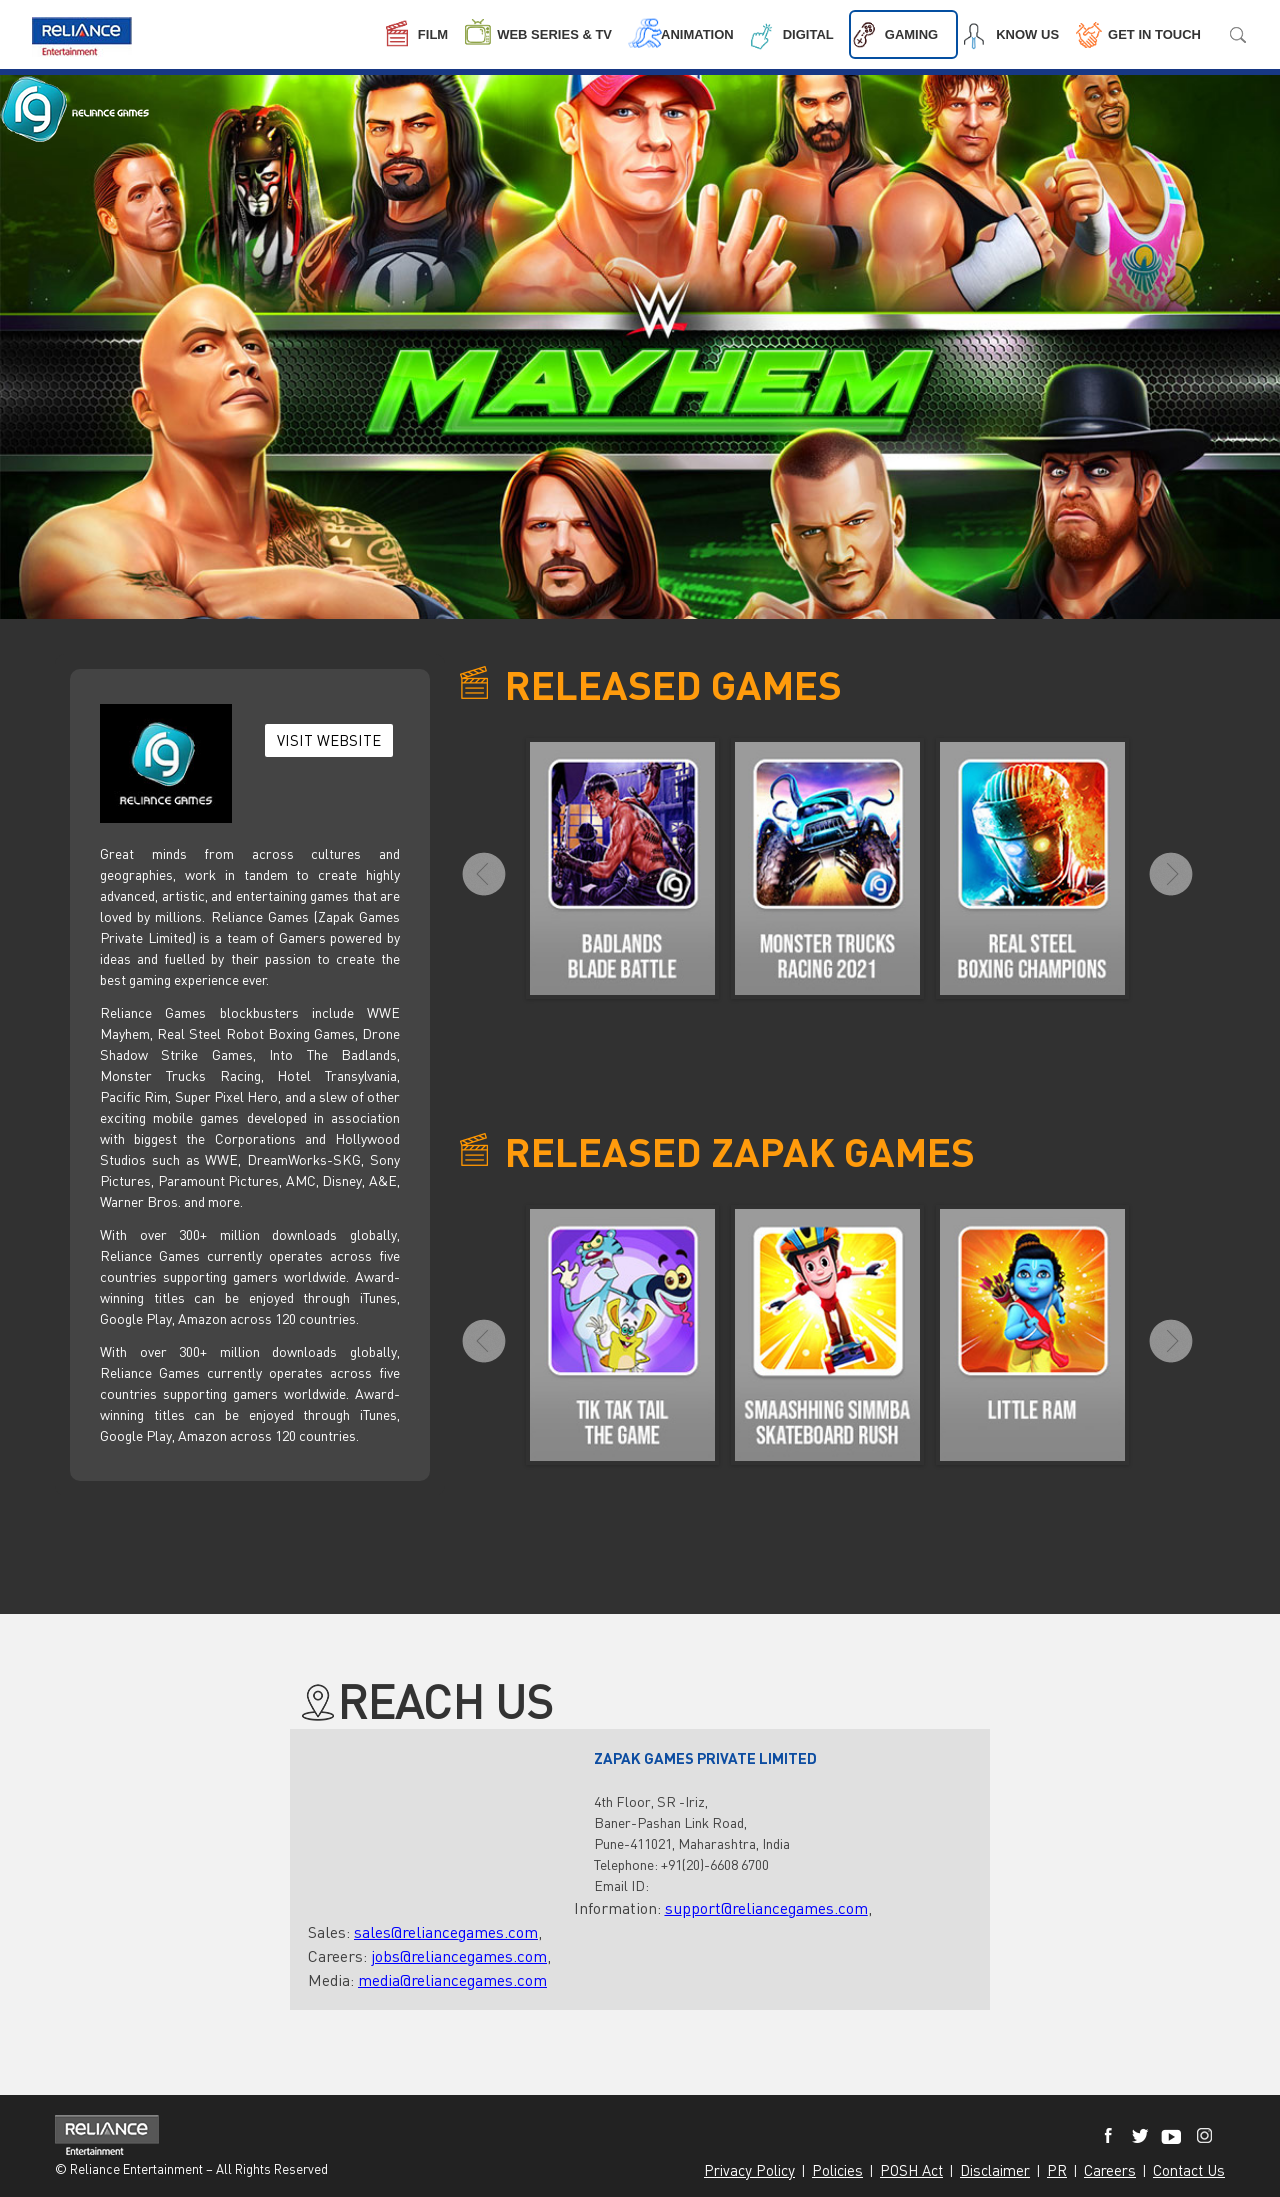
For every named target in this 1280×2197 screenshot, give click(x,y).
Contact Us (1189, 2170)
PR (1057, 2170)
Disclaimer (995, 2170)
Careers (1110, 2170)
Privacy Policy (749, 2170)
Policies (837, 2170)
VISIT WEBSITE (329, 740)
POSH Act (911, 2170)
